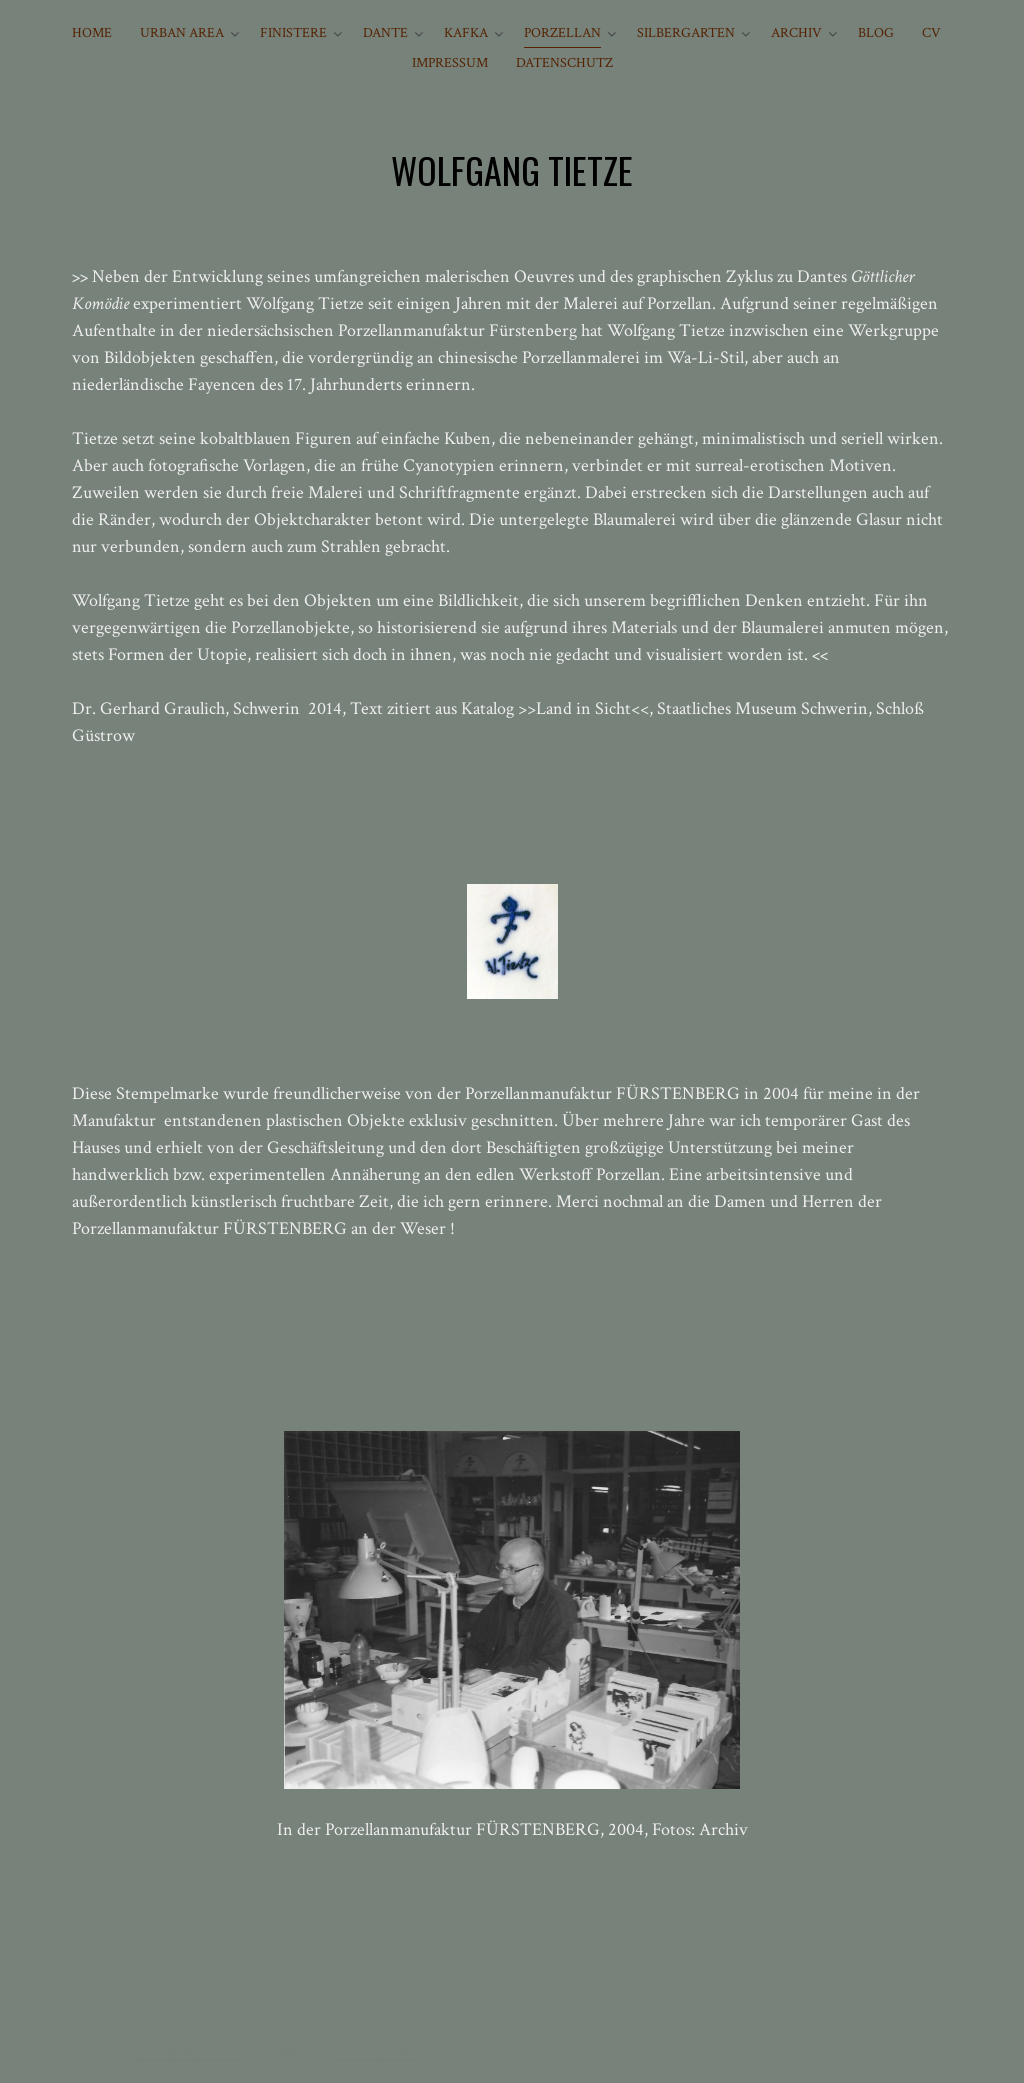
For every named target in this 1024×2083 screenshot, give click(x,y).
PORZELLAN (562, 33)
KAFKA (466, 33)
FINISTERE (293, 33)
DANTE (385, 33)
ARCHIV (796, 33)
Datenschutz (564, 63)
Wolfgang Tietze (188, 2049)
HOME (92, 33)
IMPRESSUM (450, 63)
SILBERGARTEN (686, 33)
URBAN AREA (182, 33)
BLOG (876, 33)
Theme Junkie (376, 2049)
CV (931, 33)
